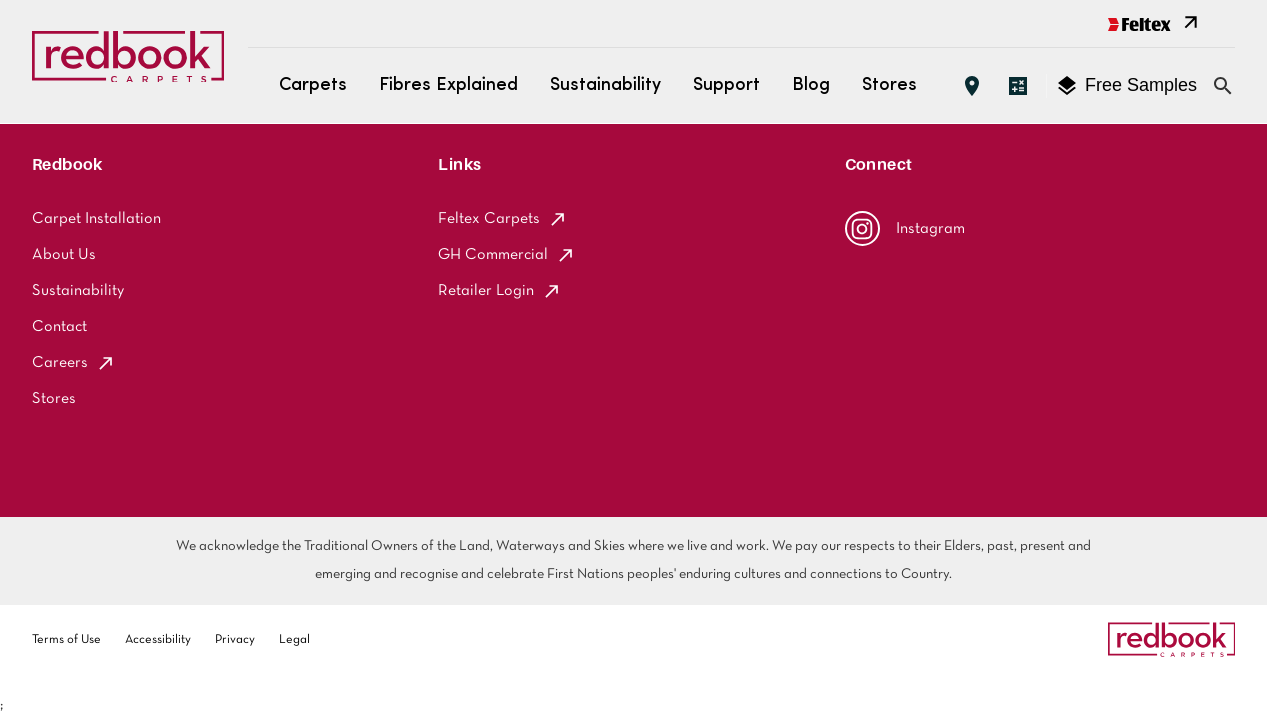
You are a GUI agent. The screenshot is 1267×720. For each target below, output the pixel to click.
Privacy (235, 640)
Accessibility (158, 640)
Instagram (905, 228)
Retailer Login (500, 291)
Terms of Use (66, 640)
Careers (74, 363)
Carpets (313, 85)
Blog (811, 85)
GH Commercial (507, 255)
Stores (889, 85)
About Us (64, 255)
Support (726, 85)
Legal (294, 640)
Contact (59, 327)
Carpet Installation (96, 219)
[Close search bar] (1223, 86)
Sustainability (605, 85)
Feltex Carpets (503, 219)
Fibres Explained (448, 85)
